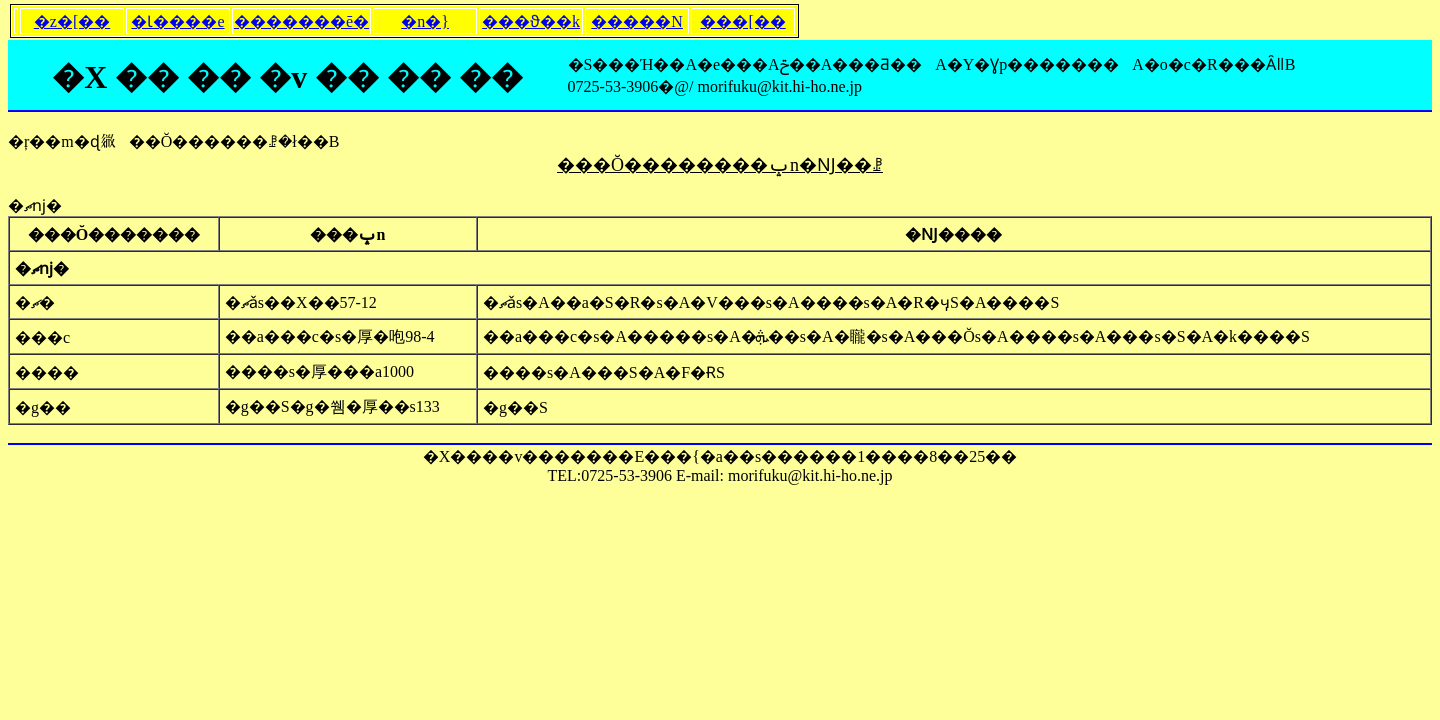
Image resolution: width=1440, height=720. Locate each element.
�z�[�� (72, 21)
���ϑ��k (531, 21)
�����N (637, 21)
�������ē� (301, 21)
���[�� (742, 21)
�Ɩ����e (177, 21)
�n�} (425, 21)
